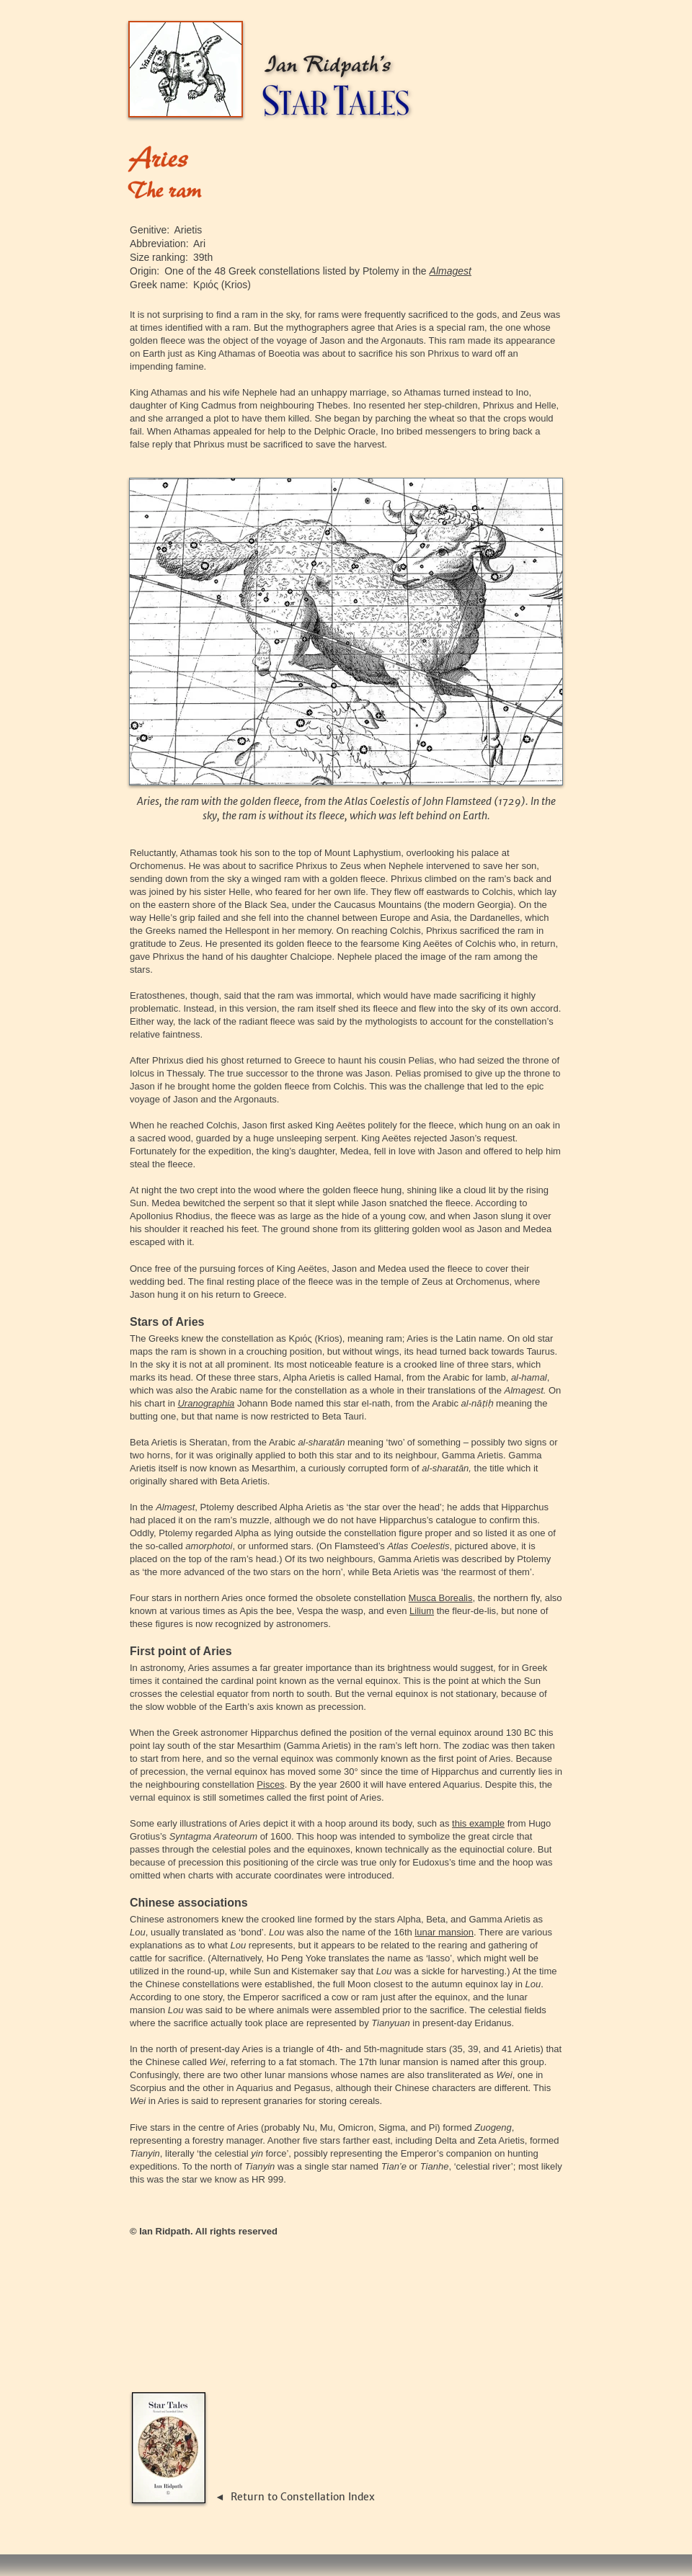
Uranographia (205, 1403)
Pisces (270, 1784)
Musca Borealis (441, 1597)
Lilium (421, 1610)
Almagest (450, 271)
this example (478, 1823)
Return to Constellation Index (303, 2496)
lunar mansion (444, 1932)
